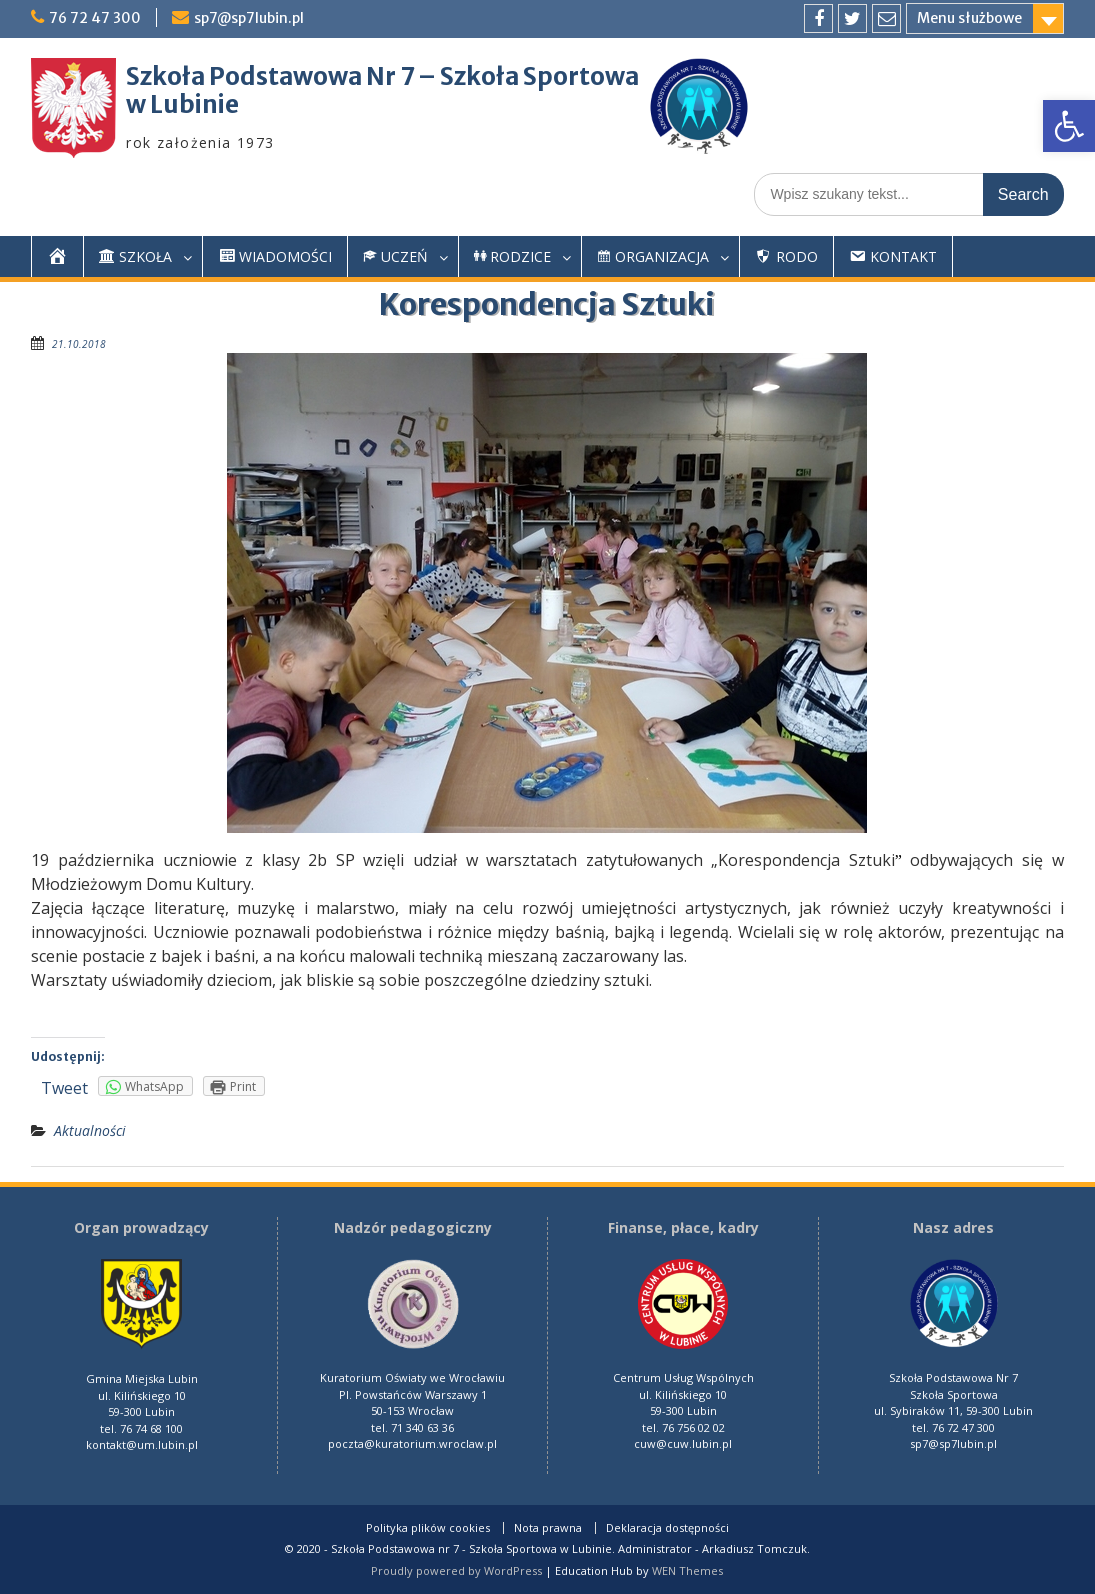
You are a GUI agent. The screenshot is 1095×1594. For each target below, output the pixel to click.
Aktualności (90, 1130)
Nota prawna (548, 1528)
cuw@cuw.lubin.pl (683, 1443)
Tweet (64, 1088)
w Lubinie (182, 104)
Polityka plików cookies (428, 1528)
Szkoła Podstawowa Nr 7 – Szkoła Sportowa (382, 76)
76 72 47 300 (95, 18)
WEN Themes (687, 1570)
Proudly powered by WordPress (456, 1570)
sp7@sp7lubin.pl (249, 18)
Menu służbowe (969, 18)
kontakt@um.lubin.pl (142, 1444)
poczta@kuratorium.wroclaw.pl (412, 1443)
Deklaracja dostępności (667, 1528)
